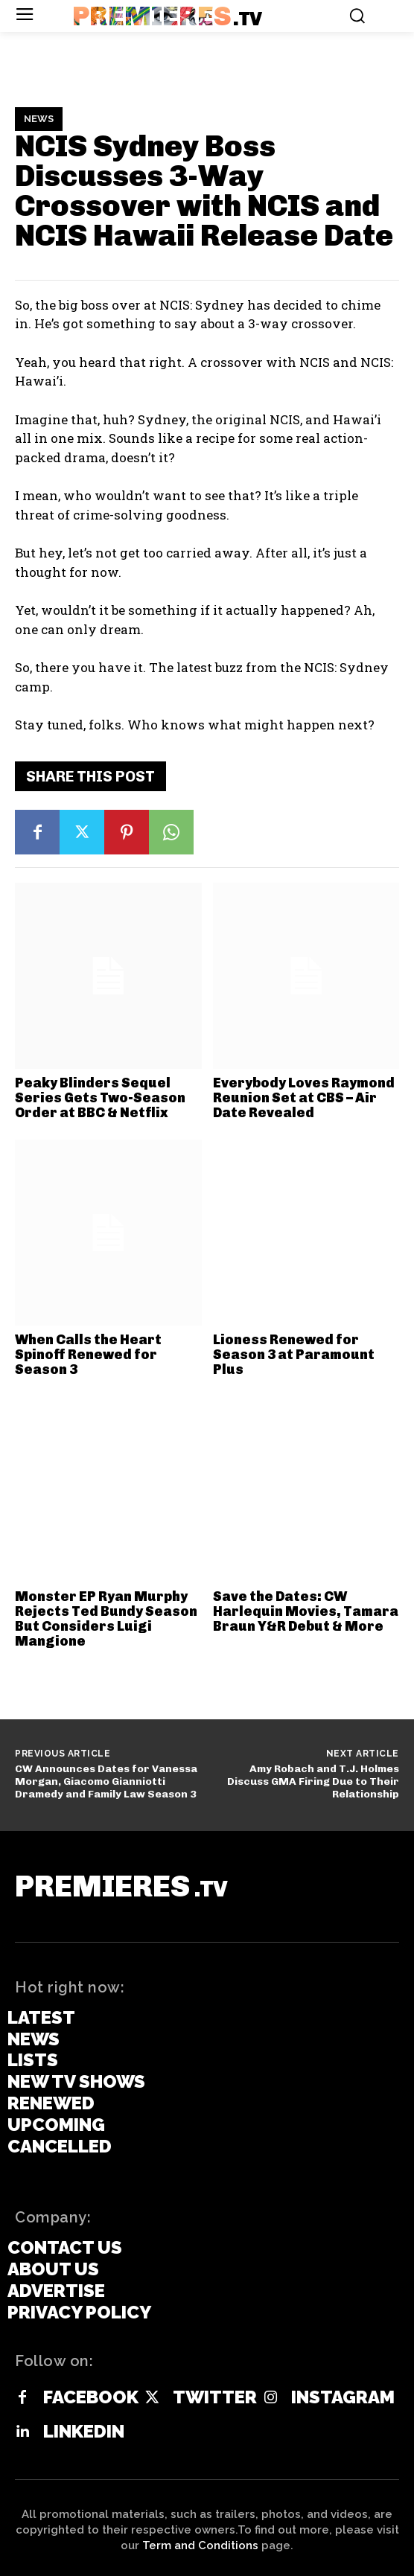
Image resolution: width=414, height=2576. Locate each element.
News (39, 119)
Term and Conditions (200, 2545)
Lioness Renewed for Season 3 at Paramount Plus (294, 1355)
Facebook (90, 2397)
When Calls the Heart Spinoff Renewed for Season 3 (88, 1355)
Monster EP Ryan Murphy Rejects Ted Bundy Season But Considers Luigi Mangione (106, 1618)
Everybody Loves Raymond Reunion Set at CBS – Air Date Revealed (304, 1098)
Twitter (215, 2397)
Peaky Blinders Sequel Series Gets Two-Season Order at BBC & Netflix (100, 1098)
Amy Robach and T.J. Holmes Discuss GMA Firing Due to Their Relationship (313, 1781)
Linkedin (83, 2431)
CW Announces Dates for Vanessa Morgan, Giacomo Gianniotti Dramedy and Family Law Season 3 (106, 1781)
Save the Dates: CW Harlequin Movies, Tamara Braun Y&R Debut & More (305, 1611)
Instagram (343, 2397)
